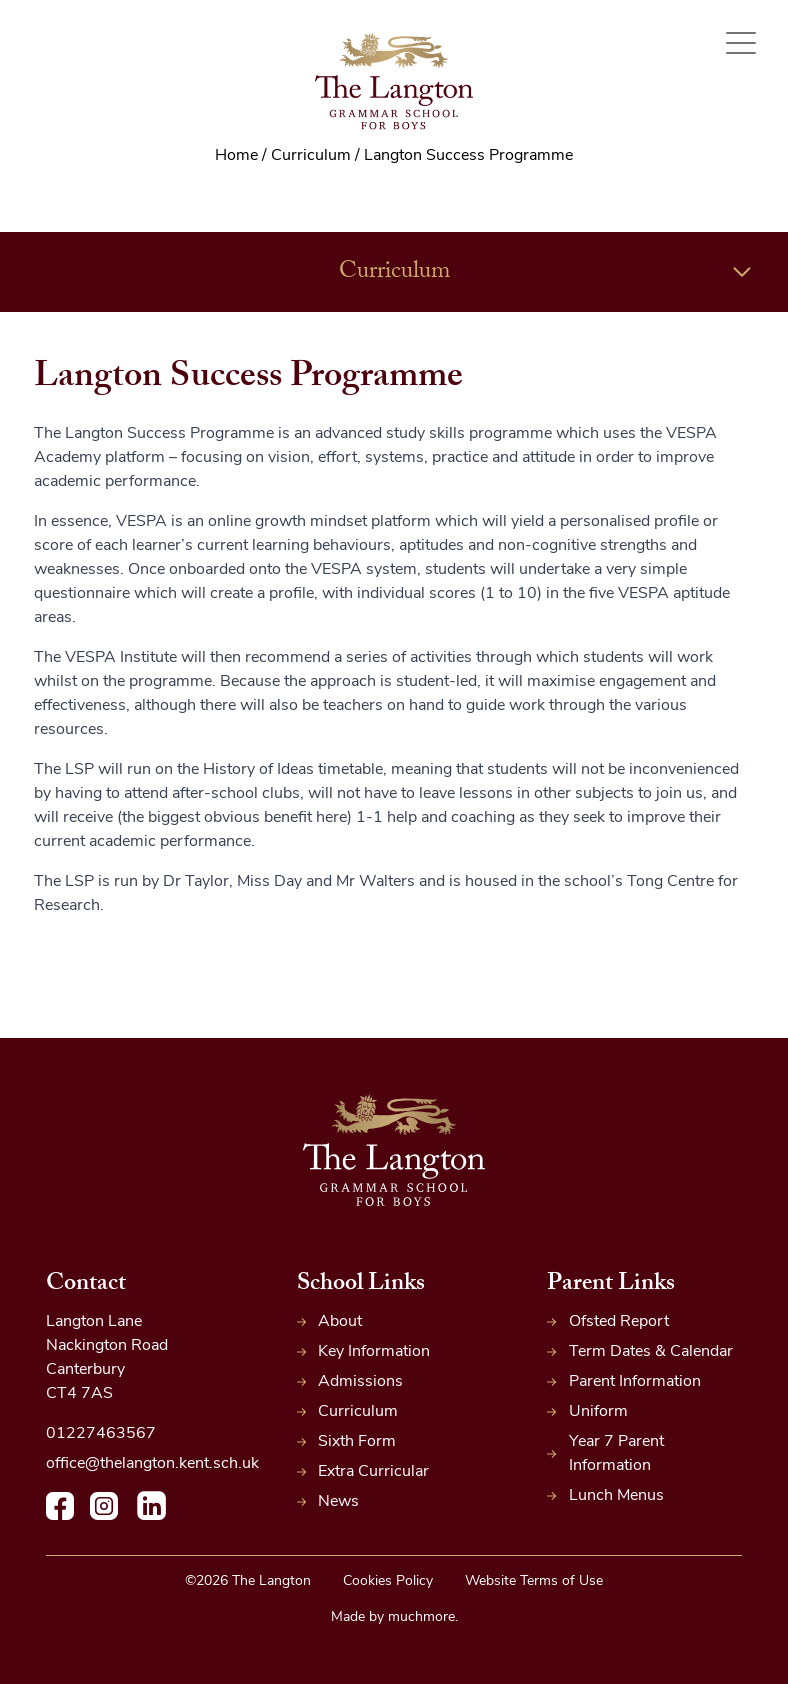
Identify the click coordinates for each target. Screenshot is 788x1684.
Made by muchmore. (394, 1617)
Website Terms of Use (534, 1581)
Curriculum (547, 272)
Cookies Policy (388, 1581)
